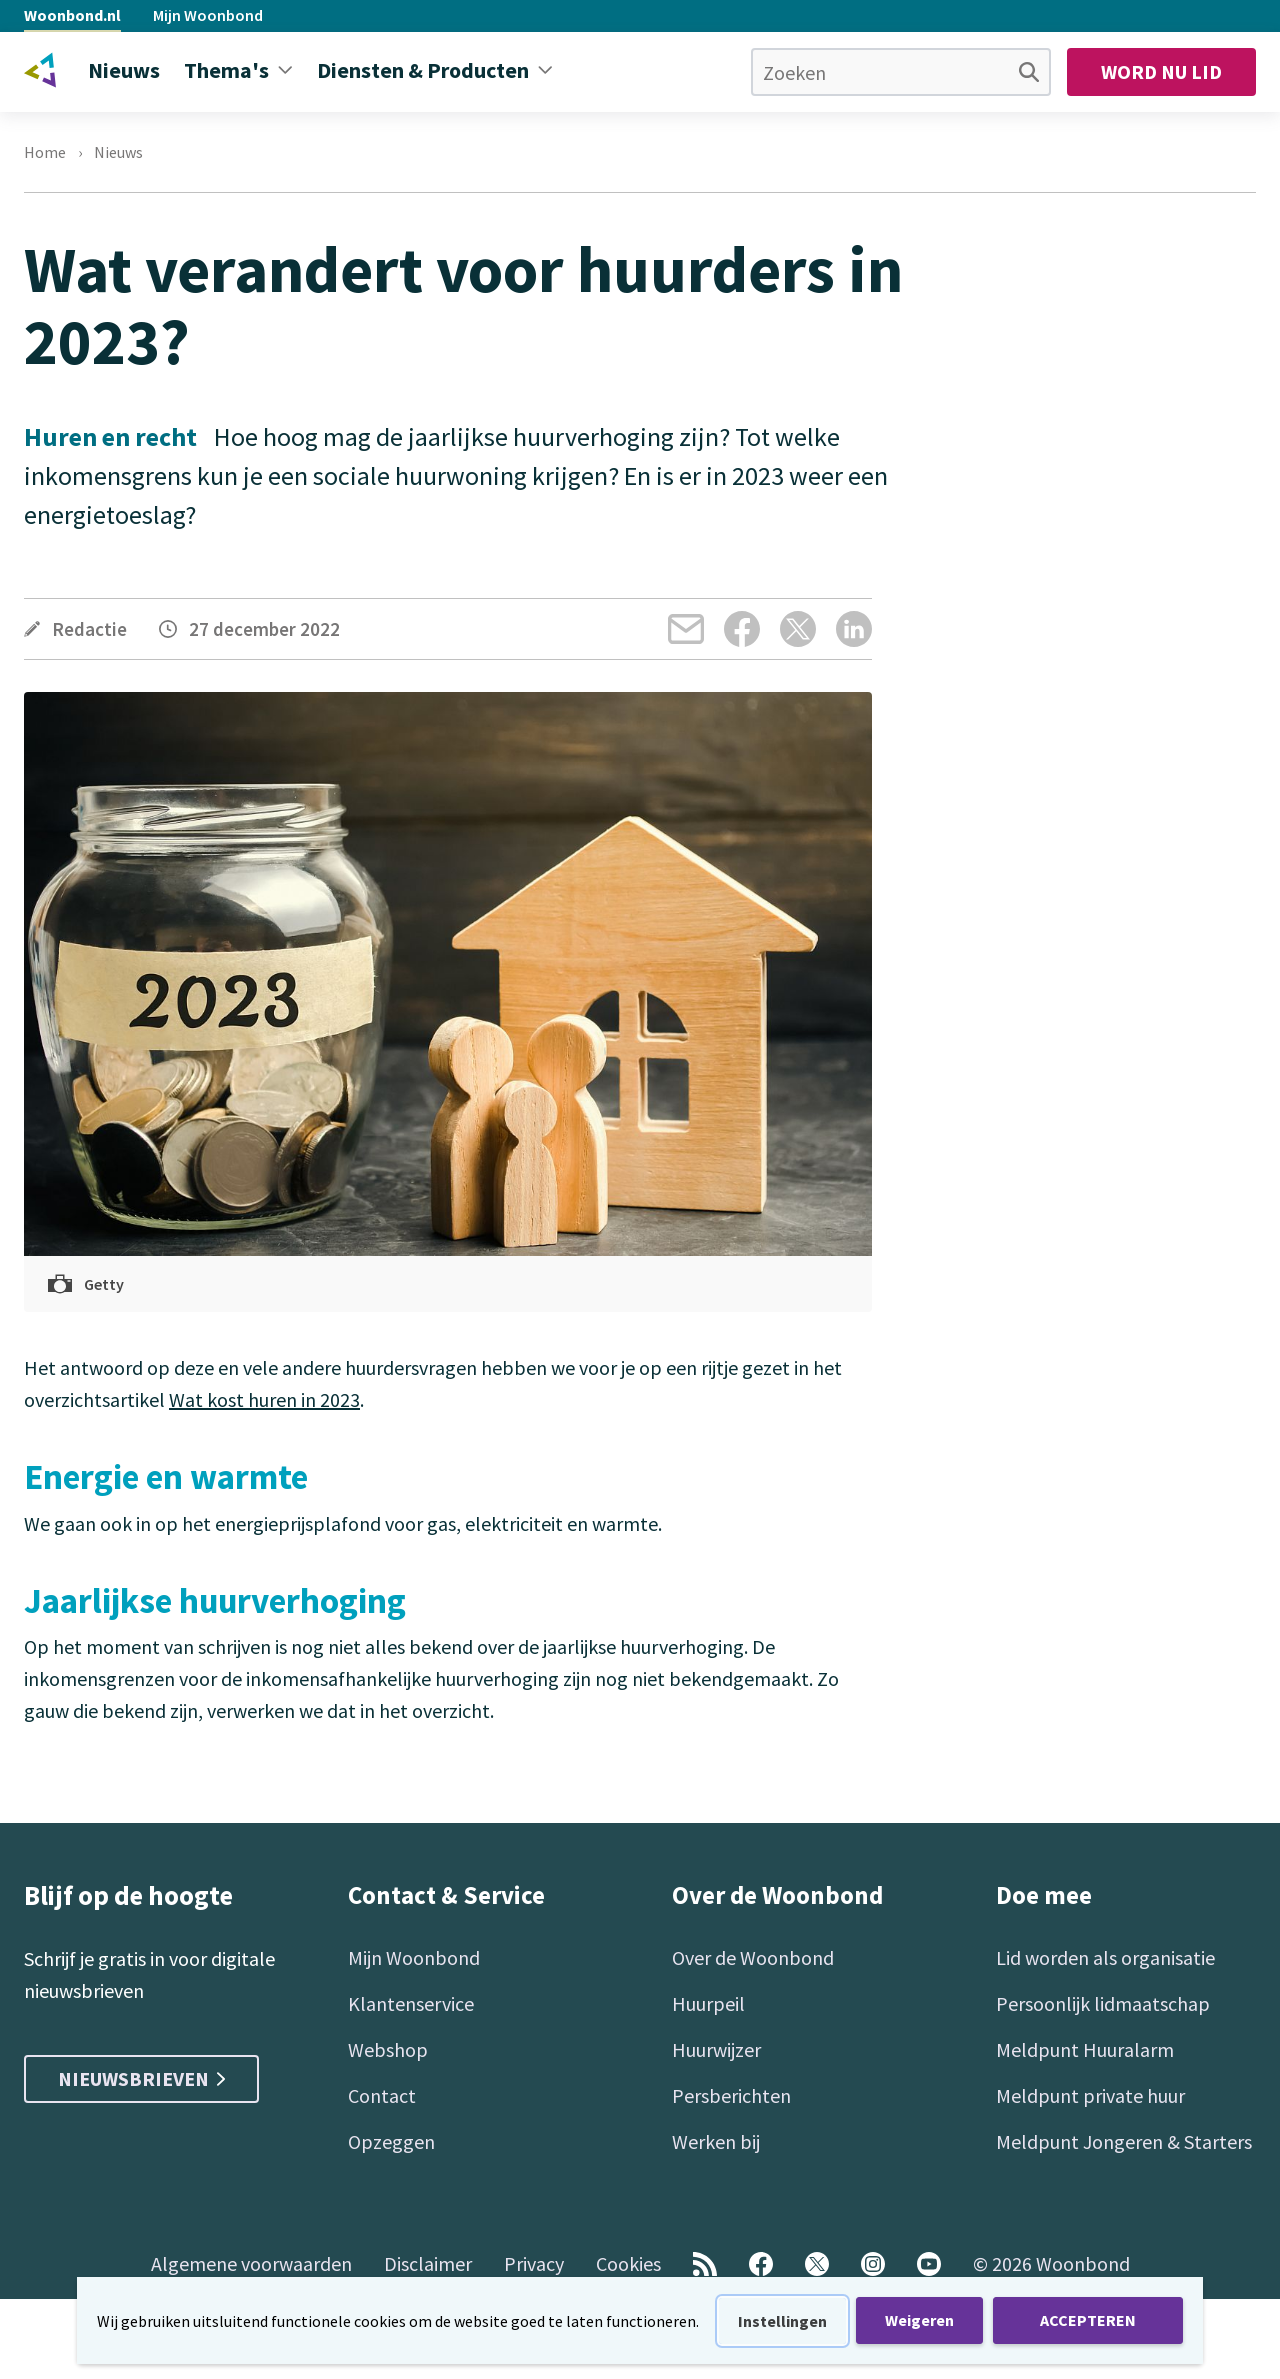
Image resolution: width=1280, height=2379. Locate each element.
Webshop (388, 2049)
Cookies (628, 2263)
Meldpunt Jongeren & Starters (1124, 2141)
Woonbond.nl (72, 15)
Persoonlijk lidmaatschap (1103, 2003)
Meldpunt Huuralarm (1085, 2049)
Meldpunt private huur (1090, 2095)
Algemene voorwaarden (251, 2263)
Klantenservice (411, 2003)
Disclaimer (428, 2263)
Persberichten (731, 2095)
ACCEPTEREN (1088, 2320)
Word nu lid (1161, 71)
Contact (382, 2095)
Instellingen (782, 2321)
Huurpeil (708, 2003)
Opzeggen (391, 2141)
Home (45, 152)
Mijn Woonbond (208, 15)
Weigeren (919, 2320)
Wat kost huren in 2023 (264, 1399)
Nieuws (118, 152)
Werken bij (716, 2141)
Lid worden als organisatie (1105, 1957)
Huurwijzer (716, 2049)
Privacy (534, 2263)
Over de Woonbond (753, 1957)
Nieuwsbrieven (141, 2078)
